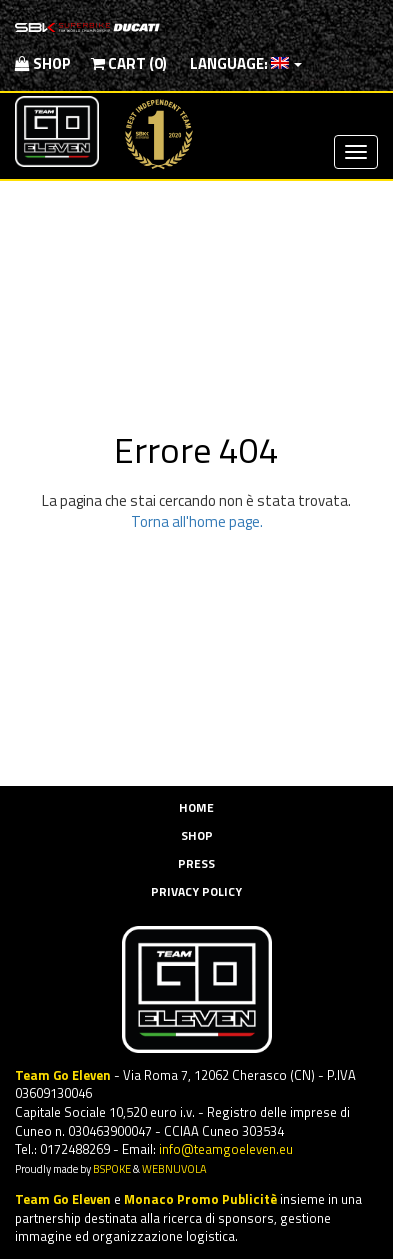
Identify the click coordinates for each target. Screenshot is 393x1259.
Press (196, 863)
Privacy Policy (196, 891)
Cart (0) (129, 63)
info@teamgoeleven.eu (226, 1149)
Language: (244, 63)
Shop (43, 63)
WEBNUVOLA (174, 1168)
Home (196, 807)
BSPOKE (112, 1168)
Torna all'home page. (197, 521)
